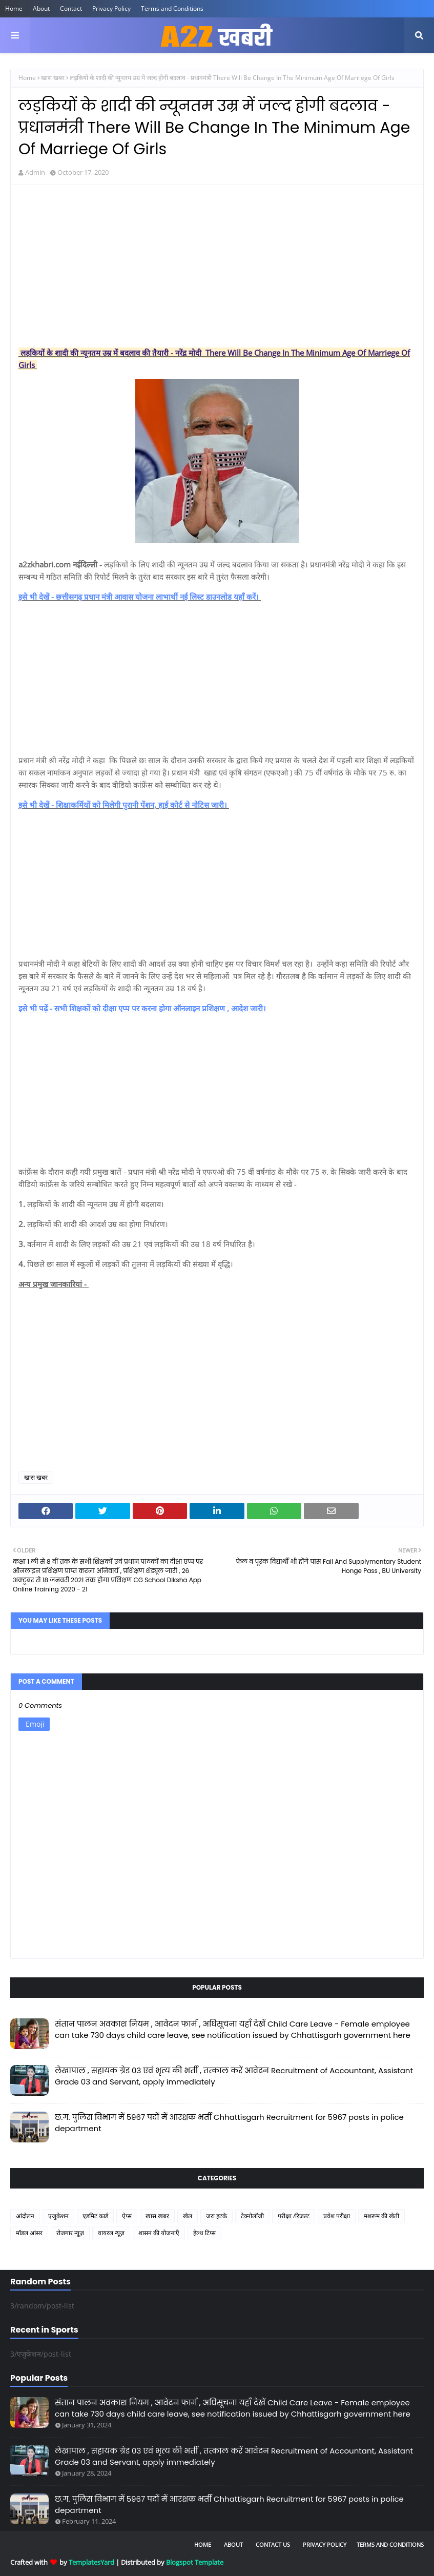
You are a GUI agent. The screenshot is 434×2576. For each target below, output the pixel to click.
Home (14, 8)
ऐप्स (127, 2216)
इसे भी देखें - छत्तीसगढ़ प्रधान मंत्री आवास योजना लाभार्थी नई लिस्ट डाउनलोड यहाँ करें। (139, 596)
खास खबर (53, 77)
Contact (71, 8)
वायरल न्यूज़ (111, 2233)
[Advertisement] (217, 267)
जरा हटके (216, 2216)
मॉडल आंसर (29, 2233)
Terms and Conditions (172, 8)
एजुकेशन (58, 2216)
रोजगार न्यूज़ (70, 2233)
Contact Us (273, 2544)
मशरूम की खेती (381, 2216)
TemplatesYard (91, 2562)
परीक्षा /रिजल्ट (293, 2216)
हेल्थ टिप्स (204, 2233)
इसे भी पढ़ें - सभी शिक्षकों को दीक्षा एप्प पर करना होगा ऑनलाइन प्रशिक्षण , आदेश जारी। (143, 1008)
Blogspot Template (194, 2562)
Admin (35, 172)
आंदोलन (25, 2216)
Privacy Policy (111, 8)
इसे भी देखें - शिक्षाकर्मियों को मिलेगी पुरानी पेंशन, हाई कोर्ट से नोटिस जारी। (123, 805)
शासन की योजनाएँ (158, 2233)
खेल (187, 2216)
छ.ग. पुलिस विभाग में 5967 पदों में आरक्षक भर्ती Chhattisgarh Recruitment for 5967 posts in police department (229, 2123)
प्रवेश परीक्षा (336, 2216)
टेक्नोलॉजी (252, 2216)
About (41, 8)
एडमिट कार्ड (95, 2216)
